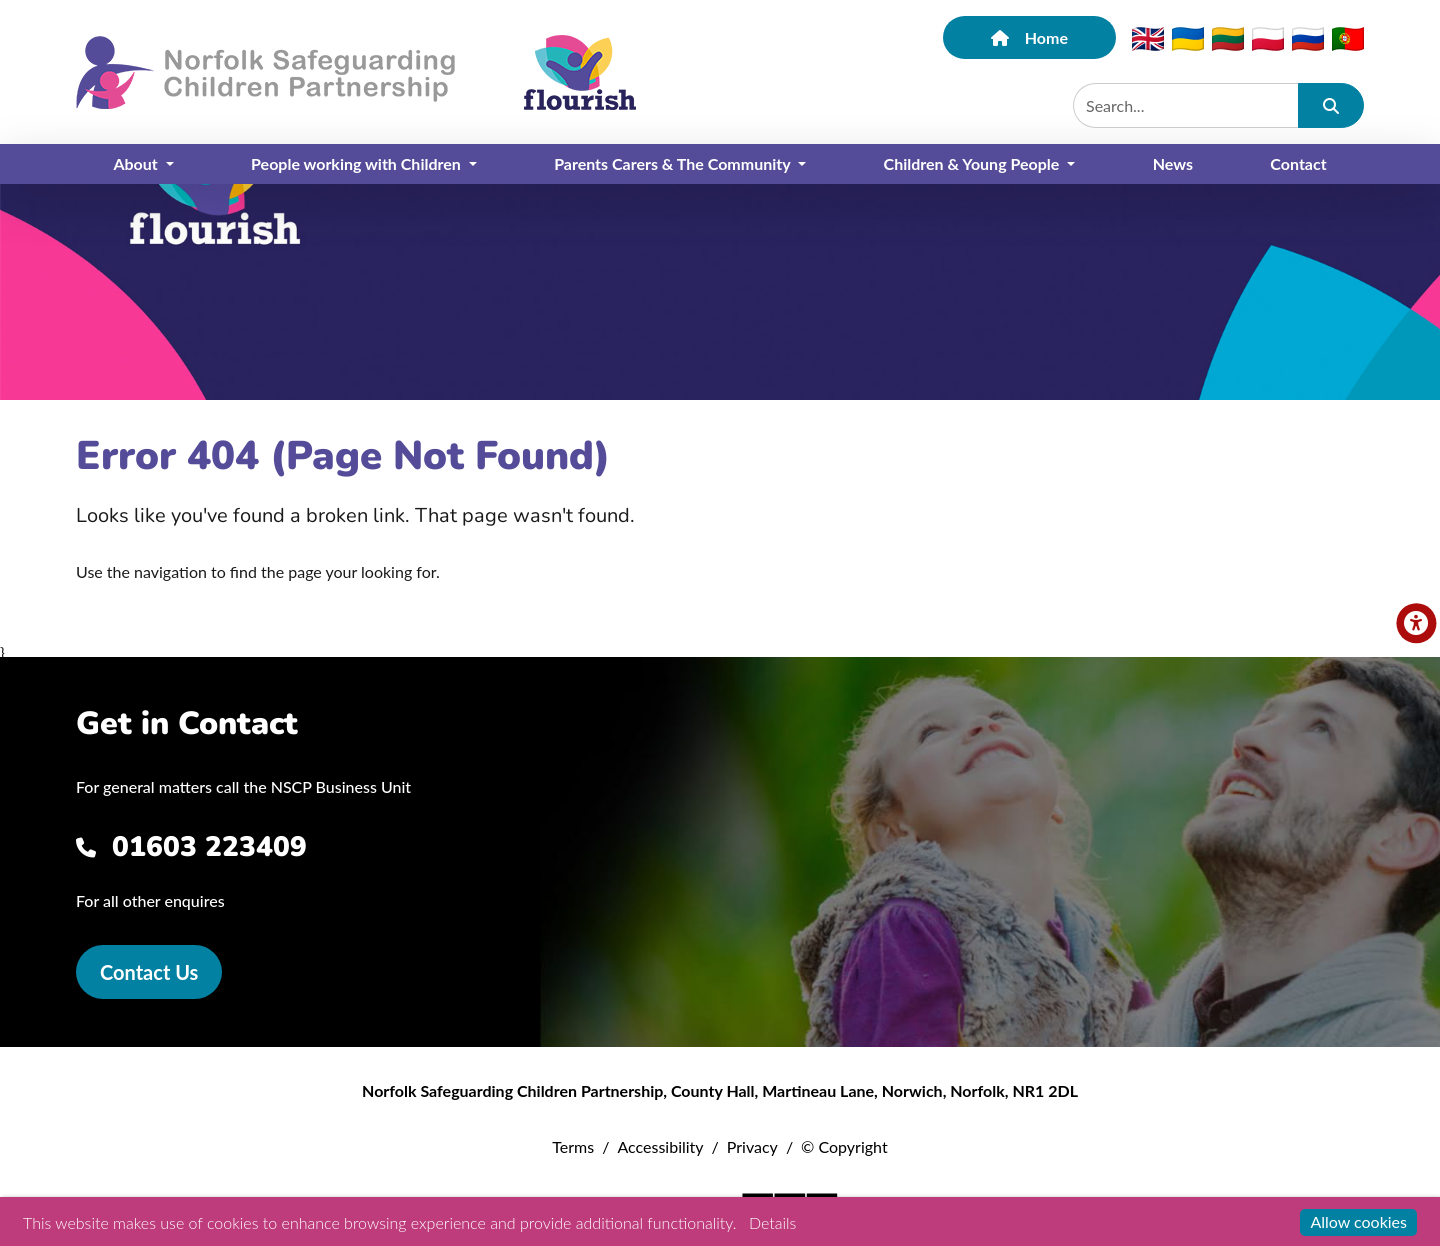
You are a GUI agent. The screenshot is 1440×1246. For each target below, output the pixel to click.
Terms (573, 1146)
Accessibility (660, 1146)
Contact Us (149, 972)
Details (772, 1222)
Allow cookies (1358, 1221)
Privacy (752, 1146)
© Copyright (844, 1146)
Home (1029, 37)
